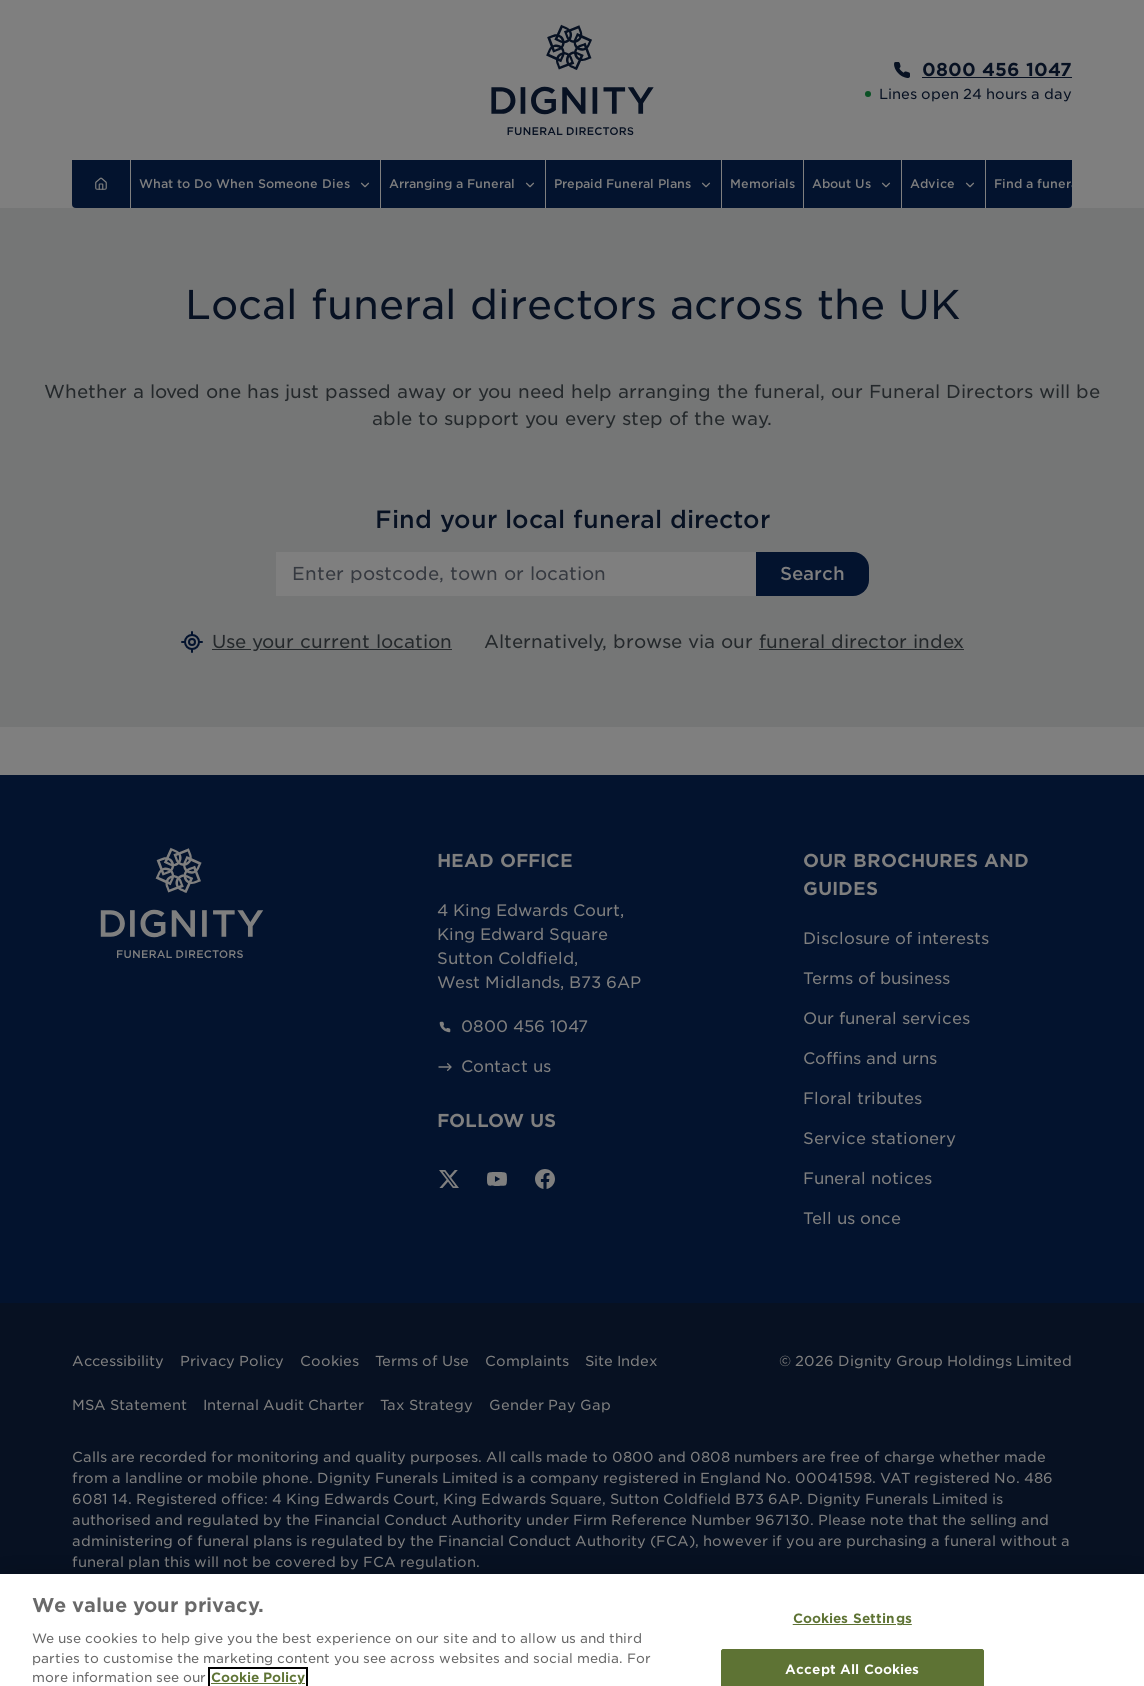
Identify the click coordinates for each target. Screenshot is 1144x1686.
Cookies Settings (852, 1628)
